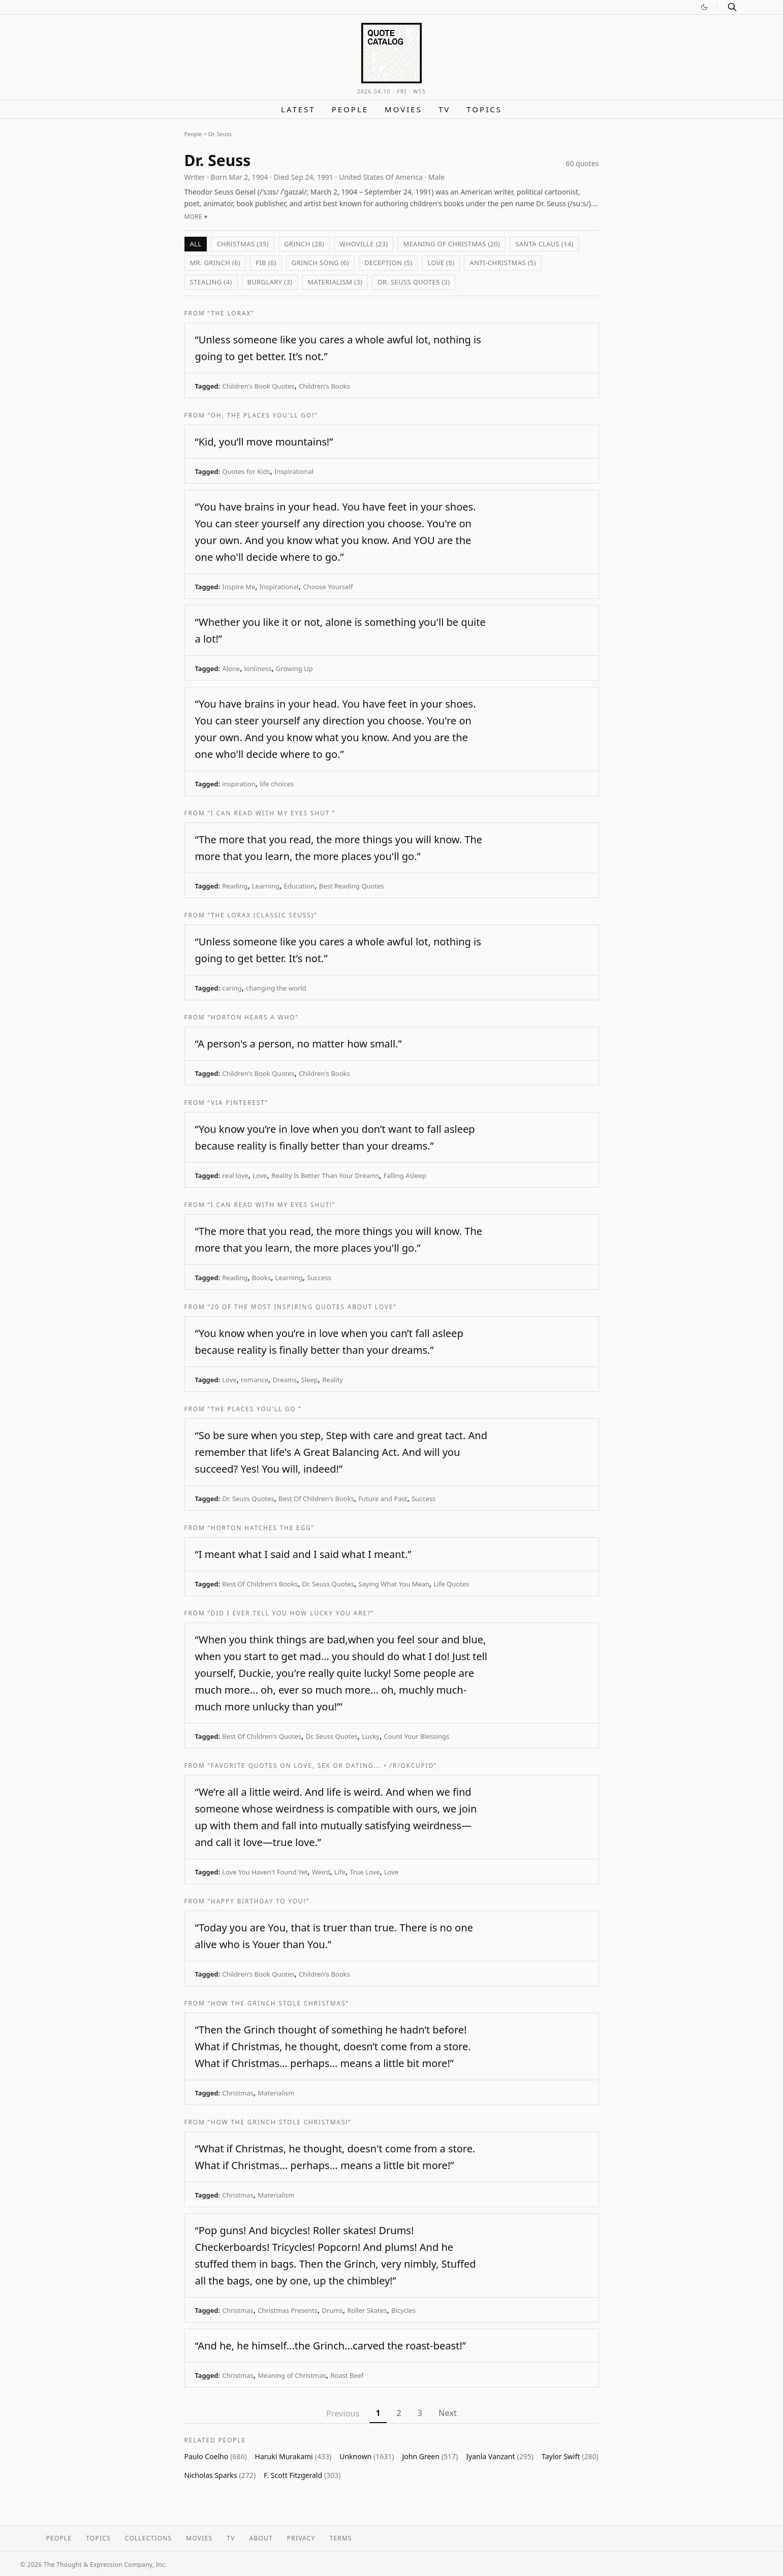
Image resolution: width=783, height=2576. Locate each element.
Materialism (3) (334, 282)
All (196, 243)
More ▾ (195, 216)
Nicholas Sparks (220, 2475)
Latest (298, 109)
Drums (332, 2310)
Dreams (285, 1379)
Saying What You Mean (393, 1583)
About (260, 2538)
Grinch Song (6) (320, 262)
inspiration (238, 783)
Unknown (366, 2456)
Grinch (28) (304, 243)
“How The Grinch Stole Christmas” (278, 2003)
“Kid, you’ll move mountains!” (264, 442)
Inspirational (294, 471)
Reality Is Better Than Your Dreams (325, 1175)
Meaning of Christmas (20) (451, 243)
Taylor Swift (570, 2456)
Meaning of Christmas (292, 2375)
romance (254, 1379)
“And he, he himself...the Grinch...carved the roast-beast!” (330, 2345)
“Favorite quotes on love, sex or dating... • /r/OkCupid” (322, 1765)
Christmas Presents (288, 2310)
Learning (265, 886)
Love (260, 1175)
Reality (332, 1379)
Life (340, 1872)
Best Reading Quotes (351, 886)
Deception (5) (388, 262)
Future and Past (382, 1498)
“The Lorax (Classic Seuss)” (262, 915)
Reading (234, 886)
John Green (430, 2456)
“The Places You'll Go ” (255, 1409)
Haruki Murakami (293, 2456)
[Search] (732, 7)
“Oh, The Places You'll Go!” (263, 415)
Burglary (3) (270, 282)
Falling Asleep (405, 1175)
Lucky (371, 1736)
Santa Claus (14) (544, 243)
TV (444, 109)
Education (299, 886)
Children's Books (324, 386)
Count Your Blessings (416, 1736)
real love (235, 1175)
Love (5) (440, 262)
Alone (231, 668)
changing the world (276, 988)
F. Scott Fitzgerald (302, 2475)
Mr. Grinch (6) (215, 262)
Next (448, 2413)
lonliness (258, 668)
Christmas (238, 2092)
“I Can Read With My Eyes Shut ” (271, 813)
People (350, 109)
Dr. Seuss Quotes (248, 1498)
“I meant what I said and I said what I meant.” (303, 1554)
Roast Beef (346, 2375)
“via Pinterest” (238, 1102)
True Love (365, 1872)
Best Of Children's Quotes (261, 1736)
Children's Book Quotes (258, 386)
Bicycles (403, 2310)
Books (261, 1277)
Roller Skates (367, 2310)
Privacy (301, 2538)
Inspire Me (238, 586)
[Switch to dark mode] (704, 7)
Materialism (276, 2092)
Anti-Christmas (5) (502, 262)
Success (319, 1277)
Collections (148, 2538)
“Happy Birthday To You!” (258, 1901)
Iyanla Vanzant (500, 2456)
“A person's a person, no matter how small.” (298, 1044)
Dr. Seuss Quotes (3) (414, 282)
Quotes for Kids (246, 471)
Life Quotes (451, 1583)
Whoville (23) (363, 243)
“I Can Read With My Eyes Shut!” (272, 1204)
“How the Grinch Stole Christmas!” (280, 2122)
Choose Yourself (328, 586)
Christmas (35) (242, 243)
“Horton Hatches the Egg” (261, 1527)
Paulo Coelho (215, 2456)
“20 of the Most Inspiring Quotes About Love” (302, 1306)
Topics (484, 109)
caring (231, 988)
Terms (341, 2538)
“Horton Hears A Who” (253, 1017)
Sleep (309, 1379)
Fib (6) (266, 262)
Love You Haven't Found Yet (264, 1872)
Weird (321, 1872)
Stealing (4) (211, 282)
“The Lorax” (231, 313)
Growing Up (294, 668)
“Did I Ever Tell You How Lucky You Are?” (291, 1613)
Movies (403, 109)
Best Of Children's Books (316, 1498)
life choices (277, 783)
